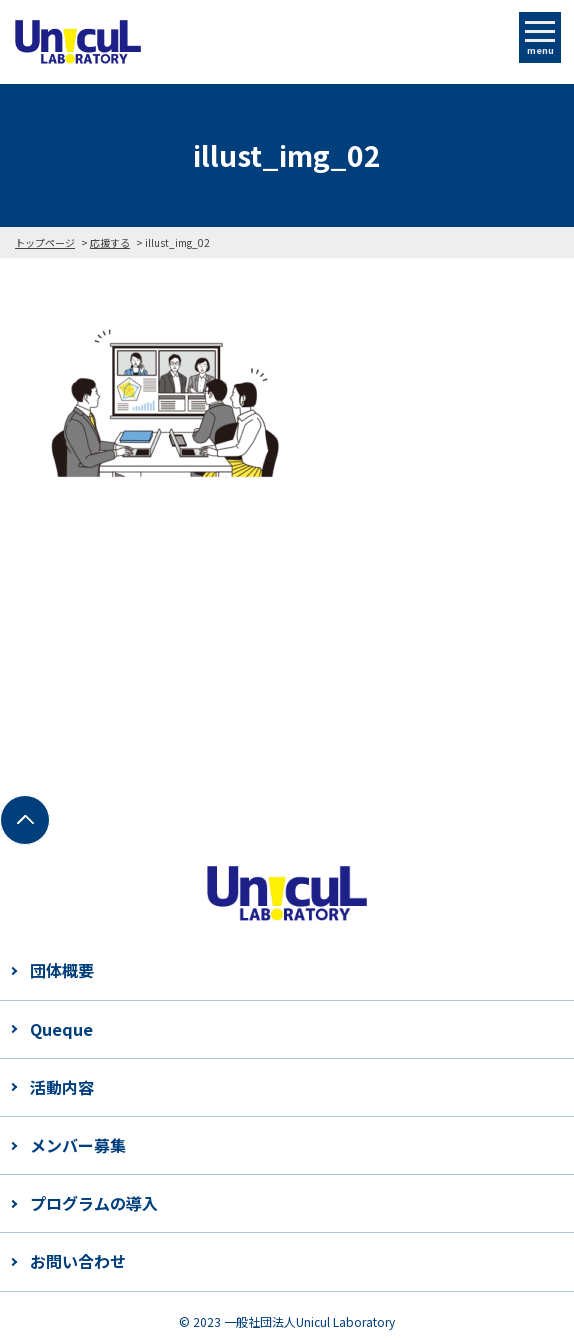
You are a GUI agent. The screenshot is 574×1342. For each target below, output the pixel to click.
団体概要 (62, 970)
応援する (110, 242)
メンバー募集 (78, 1145)
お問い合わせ (78, 1261)
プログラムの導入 (94, 1203)
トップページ (45, 242)
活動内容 (62, 1087)
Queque (61, 1029)
